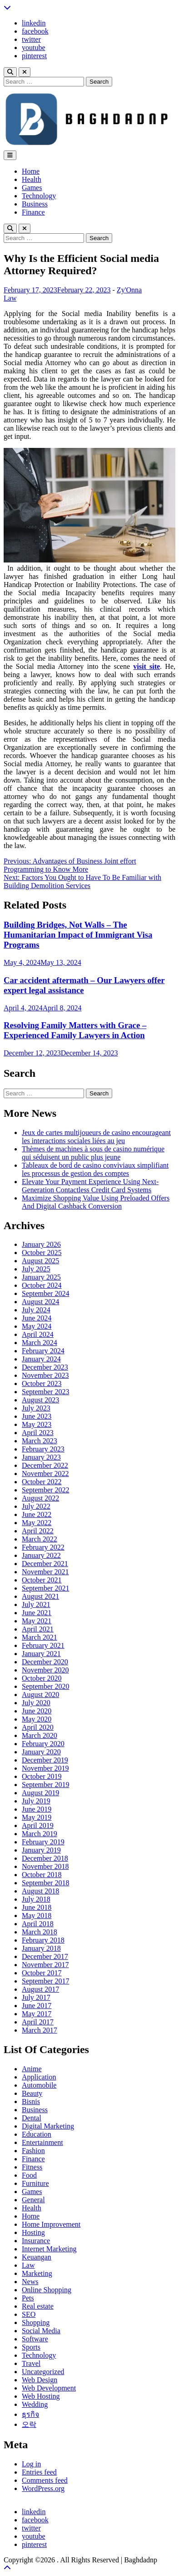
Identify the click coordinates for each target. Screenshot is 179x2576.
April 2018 (38, 1924)
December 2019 (45, 1760)
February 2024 (43, 1351)
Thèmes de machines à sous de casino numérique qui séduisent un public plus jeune (93, 1153)
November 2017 (45, 1964)
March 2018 (39, 1932)
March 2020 (39, 1735)
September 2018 (45, 1883)
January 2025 (41, 1277)
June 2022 (36, 1514)
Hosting (33, 2232)
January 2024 (41, 1359)
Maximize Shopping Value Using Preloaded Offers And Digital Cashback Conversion (95, 1202)
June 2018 (36, 1907)
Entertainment (42, 2142)
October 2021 (42, 1580)
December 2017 (45, 1956)
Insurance (36, 2241)
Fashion (33, 2150)
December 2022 (45, 1465)
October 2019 (42, 1776)
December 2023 (45, 1367)
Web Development (49, 2388)
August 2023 (40, 1400)
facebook (35, 31)
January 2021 (41, 1653)
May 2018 (36, 1915)
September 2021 (45, 1588)
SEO (28, 2314)
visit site (146, 666)
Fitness (32, 2167)
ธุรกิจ (30, 2414)
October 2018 (42, 1874)
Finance (33, 212)
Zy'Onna (129, 290)
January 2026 (41, 1244)
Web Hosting (41, 2396)
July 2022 (36, 1506)
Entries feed (39, 2472)
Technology (39, 196)
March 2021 (39, 1637)
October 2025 (42, 1252)
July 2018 (36, 1899)
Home (31, 171)
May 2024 (36, 1326)
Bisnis (31, 2101)
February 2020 (43, 1743)
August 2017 (40, 1989)
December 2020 (45, 1662)
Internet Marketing (49, 2249)
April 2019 (38, 1825)
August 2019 (40, 1793)
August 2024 (40, 1302)
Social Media (41, 2331)
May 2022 (36, 1523)
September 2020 (45, 1686)
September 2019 (45, 1784)
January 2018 (41, 1948)
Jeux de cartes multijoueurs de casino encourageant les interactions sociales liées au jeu (96, 1137)
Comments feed (45, 2480)
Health (31, 179)
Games (32, 187)
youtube (33, 47)
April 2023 (38, 1432)
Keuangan (36, 2257)
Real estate (38, 2306)
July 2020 (36, 1703)
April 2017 (38, 2022)
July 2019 (36, 1801)
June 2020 (36, 1711)
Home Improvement (51, 2224)
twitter (31, 39)
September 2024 (45, 1293)
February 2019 (43, 1842)
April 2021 (38, 1629)
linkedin (33, 23)
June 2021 (36, 1613)
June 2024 (36, 1318)
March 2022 (39, 1539)
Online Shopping (46, 2290)
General (33, 2200)
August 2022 (40, 1498)
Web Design (39, 2380)
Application (39, 2077)
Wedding (35, 2404)
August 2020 (40, 1694)
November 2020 (45, 1670)
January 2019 (41, 1850)
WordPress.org (43, 2488)
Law (10, 298)
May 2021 (36, 1621)
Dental (31, 2118)
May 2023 (36, 1424)
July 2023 (36, 1408)
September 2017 (45, 1981)
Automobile (39, 2085)
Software (35, 2339)
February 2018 (43, 1940)
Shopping (36, 2322)
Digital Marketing (48, 2126)
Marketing (37, 2273)
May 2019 (36, 1817)
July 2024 (36, 1310)
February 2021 (43, 1645)
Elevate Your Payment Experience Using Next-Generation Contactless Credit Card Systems (90, 1186)
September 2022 (45, 1490)
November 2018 (45, 1866)
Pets (28, 2298)
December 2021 (45, 1563)
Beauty (32, 2093)
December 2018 (45, 1858)
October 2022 (42, 1482)
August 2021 (40, 1596)
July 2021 (36, 1604)
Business (35, 204)
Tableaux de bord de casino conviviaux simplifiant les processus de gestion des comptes (95, 1169)
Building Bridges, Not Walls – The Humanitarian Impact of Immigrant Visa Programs (78, 934)
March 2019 (39, 1834)
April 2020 (38, 1727)
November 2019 (45, 1768)
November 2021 (45, 1572)
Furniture (35, 2183)
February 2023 (43, 1449)
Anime (32, 2069)
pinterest (34, 56)
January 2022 (41, 1555)
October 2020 (42, 1678)
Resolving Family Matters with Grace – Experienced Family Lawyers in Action (75, 1030)
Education (36, 2134)
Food (29, 2175)
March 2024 (39, 1342)
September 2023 (45, 1392)
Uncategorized (43, 2371)
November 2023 (45, 1375)
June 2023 (36, 1416)
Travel (31, 2363)
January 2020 (41, 1752)
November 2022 (45, 1473)
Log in (31, 2464)
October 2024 (42, 1285)
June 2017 (36, 2005)
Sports (31, 2347)
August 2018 (40, 1891)
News (30, 2281)
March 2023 (39, 1441)
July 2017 (36, 1997)
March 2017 (39, 2030)
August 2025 (40, 1261)
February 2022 (43, 1547)
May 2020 (36, 1719)
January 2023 (41, 1457)
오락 (29, 2424)
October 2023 (42, 1383)
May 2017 (36, 2014)
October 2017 (42, 1973)
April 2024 (38, 1334)
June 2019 (36, 1809)
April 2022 (38, 1531)
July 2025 (36, 1269)
